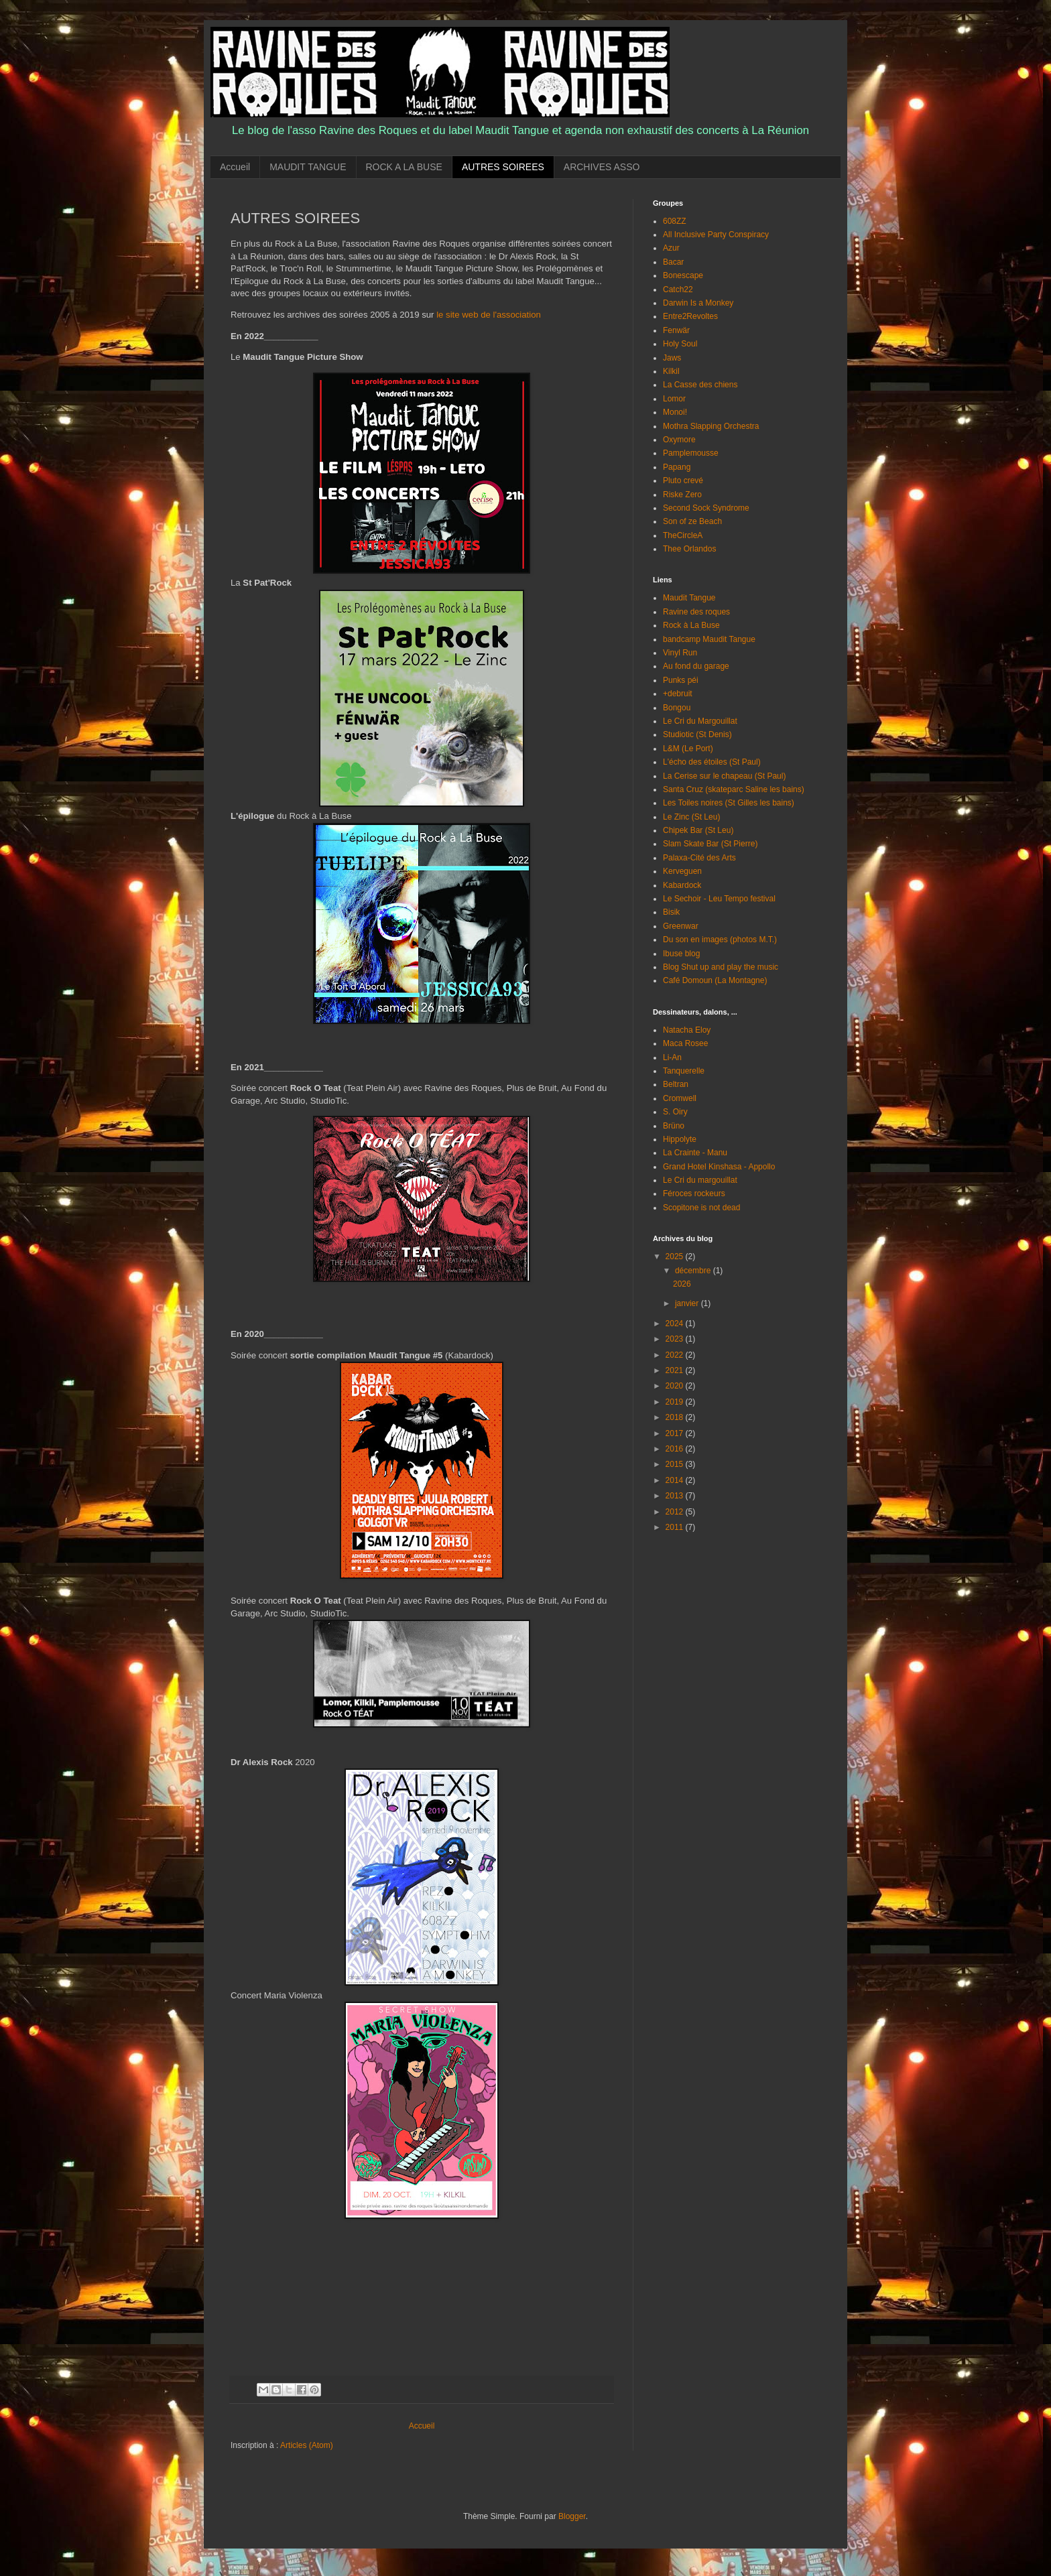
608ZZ (674, 221)
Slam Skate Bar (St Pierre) (710, 843)
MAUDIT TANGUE (307, 167)
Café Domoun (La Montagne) (715, 980)
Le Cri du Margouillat (700, 721)
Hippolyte (679, 1139)
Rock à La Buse (691, 625)
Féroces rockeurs (694, 1193)
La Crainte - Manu (695, 1152)
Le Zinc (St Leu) (691, 817)
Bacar (673, 262)
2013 (676, 1495)
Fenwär (676, 330)
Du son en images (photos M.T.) (720, 939)
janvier (688, 1303)
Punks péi (680, 680)
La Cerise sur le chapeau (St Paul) (724, 776)
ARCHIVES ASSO (602, 167)
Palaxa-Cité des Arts (699, 857)
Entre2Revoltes (690, 316)
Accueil (235, 167)
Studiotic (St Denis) (697, 734)
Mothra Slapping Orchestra (711, 426)
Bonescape (683, 275)
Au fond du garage (696, 666)
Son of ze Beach (692, 521)
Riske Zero (682, 494)
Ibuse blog (681, 953)
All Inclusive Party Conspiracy (716, 234)
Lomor (674, 398)
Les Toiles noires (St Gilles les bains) (728, 803)
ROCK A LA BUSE (404, 167)
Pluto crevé (683, 480)
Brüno (673, 1126)
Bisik (671, 912)
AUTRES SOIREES (503, 167)
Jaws (672, 358)
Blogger (572, 2516)
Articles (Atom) (306, 2445)
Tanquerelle (683, 1071)
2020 (676, 1386)
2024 (676, 1323)
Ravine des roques (696, 612)
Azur (671, 248)
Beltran (675, 1084)
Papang (676, 467)
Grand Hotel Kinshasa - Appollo (719, 1166)
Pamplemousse (691, 453)
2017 (676, 1433)
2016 (676, 1449)
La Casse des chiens (700, 384)
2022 (676, 1355)
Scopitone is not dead (701, 1207)
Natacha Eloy (686, 1030)
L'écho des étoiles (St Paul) (712, 762)
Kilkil (671, 371)
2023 (676, 1339)
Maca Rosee (685, 1043)
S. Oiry (675, 1111)
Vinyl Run (680, 652)
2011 (676, 1527)
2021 (676, 1370)
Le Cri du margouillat (700, 1180)
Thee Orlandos (689, 549)
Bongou (676, 707)
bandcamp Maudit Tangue (709, 639)
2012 (676, 1512)
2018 (676, 1417)
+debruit (677, 693)
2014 (676, 1480)
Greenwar (680, 926)
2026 (682, 1284)
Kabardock (682, 885)
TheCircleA (682, 535)
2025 (676, 1256)
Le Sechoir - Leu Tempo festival (719, 898)
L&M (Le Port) (688, 748)
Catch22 (678, 289)
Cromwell (679, 1098)
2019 (676, 1402)
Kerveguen (682, 871)
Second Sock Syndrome (706, 508)
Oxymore (679, 439)
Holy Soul (680, 343)
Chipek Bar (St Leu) (698, 830)
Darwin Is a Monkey (698, 303)
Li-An (672, 1057)
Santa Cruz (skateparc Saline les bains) (733, 789)
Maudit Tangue (689, 597)
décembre (694, 1270)
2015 (676, 1464)
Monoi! (675, 412)
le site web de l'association (488, 315)
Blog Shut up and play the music (720, 967)
